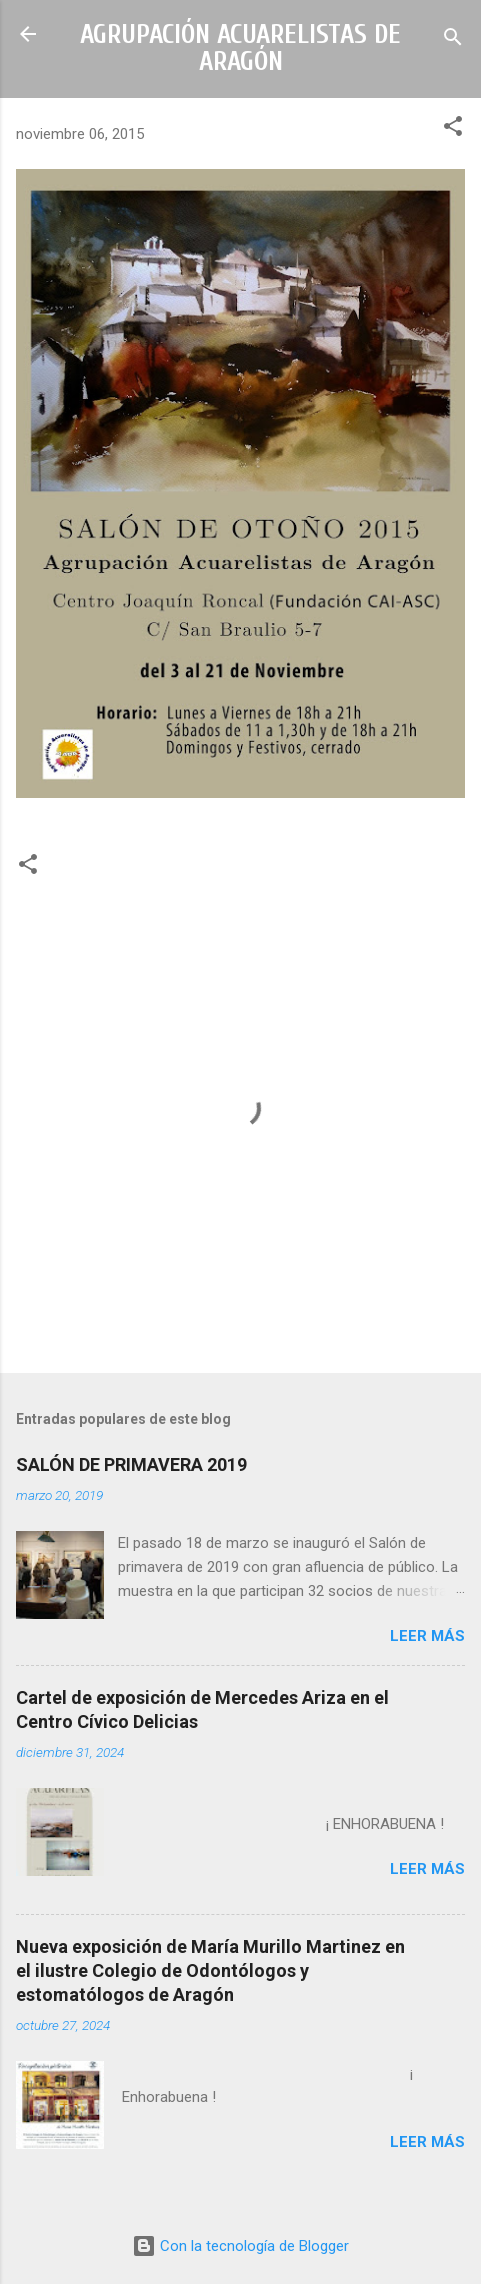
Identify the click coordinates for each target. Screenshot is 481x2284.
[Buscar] (453, 40)
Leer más (427, 1636)
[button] (453, 129)
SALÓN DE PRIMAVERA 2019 (131, 1464)
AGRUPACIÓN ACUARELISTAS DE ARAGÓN (240, 48)
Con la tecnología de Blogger (240, 2246)
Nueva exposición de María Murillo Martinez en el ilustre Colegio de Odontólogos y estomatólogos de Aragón (210, 1970)
